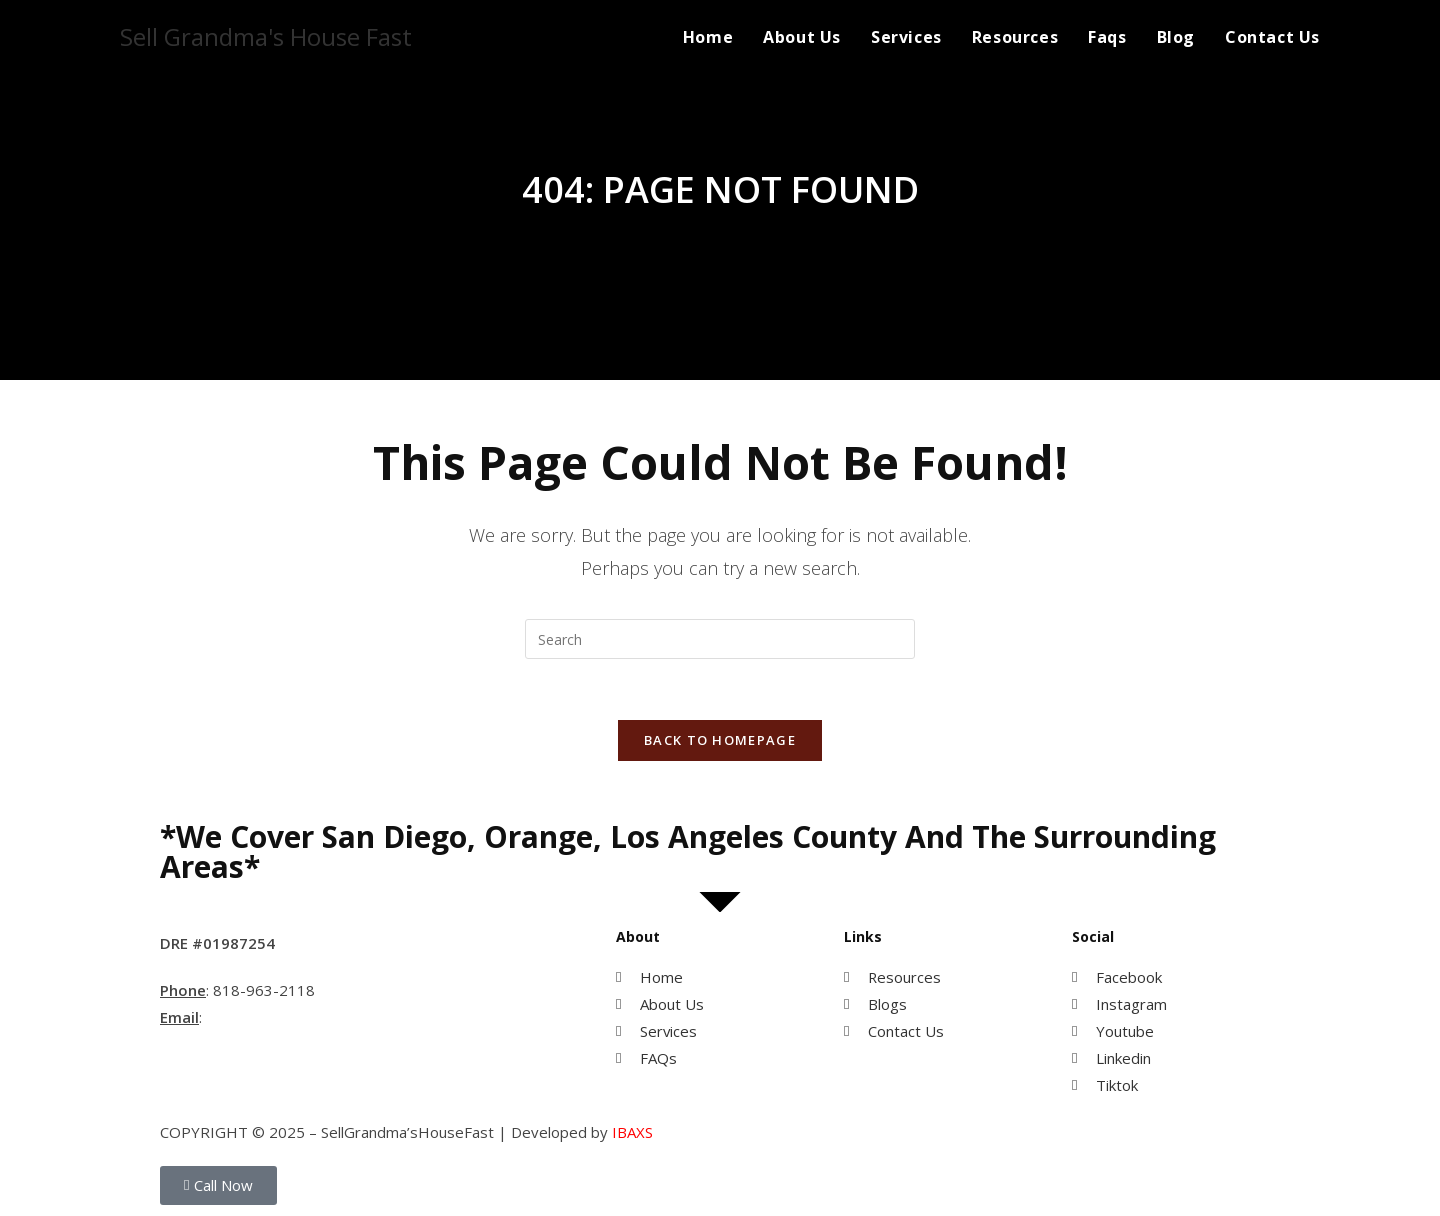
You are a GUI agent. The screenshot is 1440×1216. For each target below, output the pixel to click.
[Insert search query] (720, 639)
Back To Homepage (720, 740)
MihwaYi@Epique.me (281, 1018)
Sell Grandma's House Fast (266, 36)
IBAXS (632, 1133)
